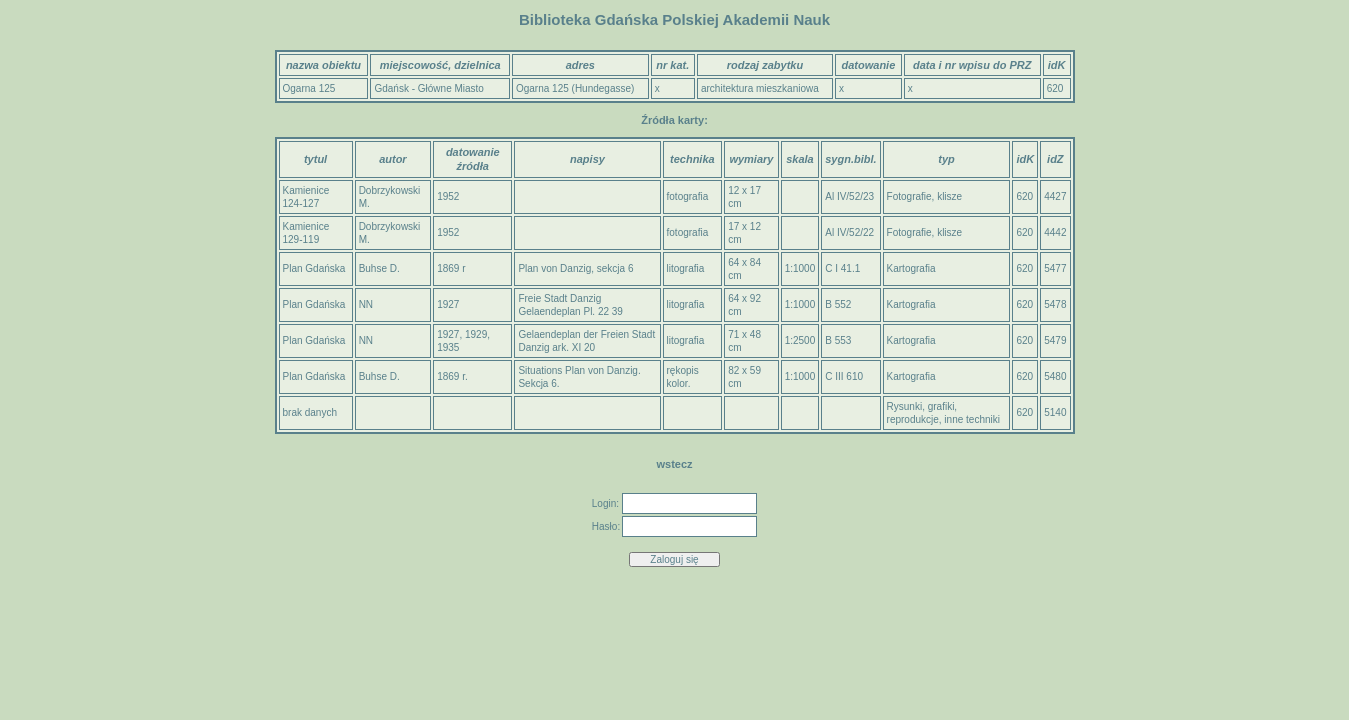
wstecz (674, 464)
